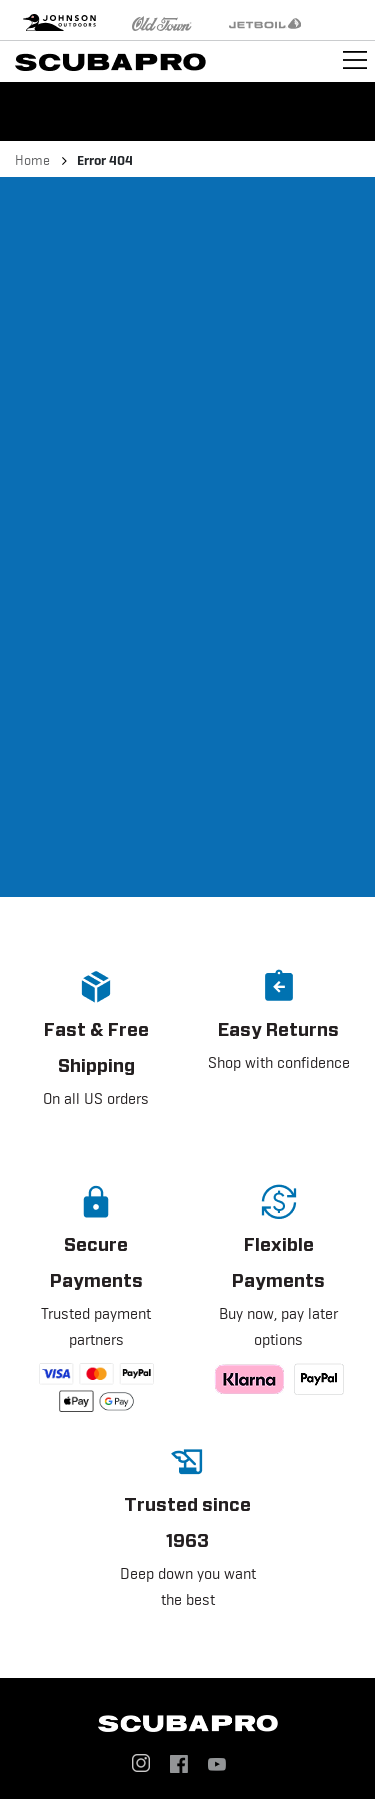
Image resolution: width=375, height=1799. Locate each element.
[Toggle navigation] (355, 60)
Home (32, 160)
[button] (96, 1054)
